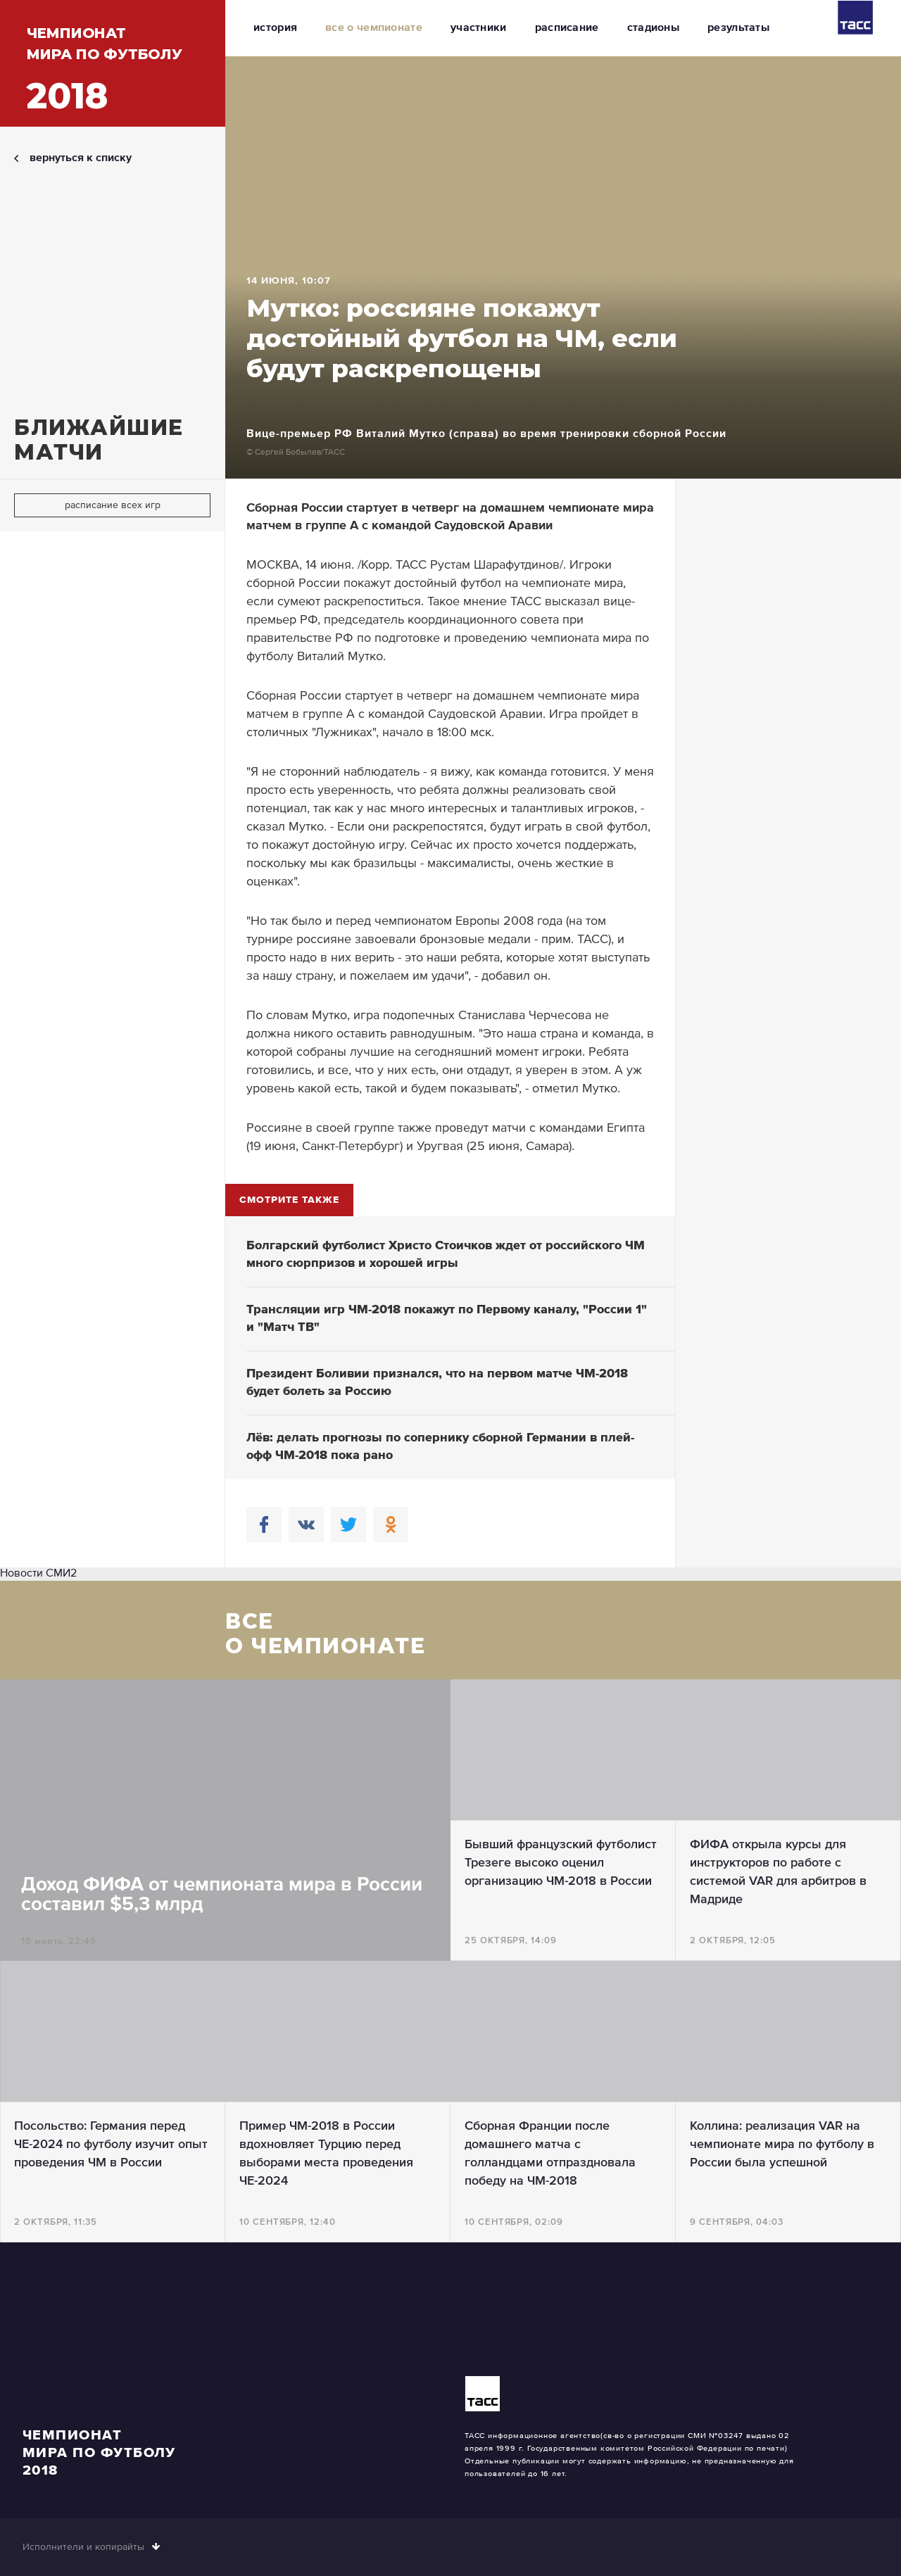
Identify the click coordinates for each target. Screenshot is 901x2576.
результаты (738, 28)
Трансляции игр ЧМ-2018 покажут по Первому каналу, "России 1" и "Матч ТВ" (446, 1318)
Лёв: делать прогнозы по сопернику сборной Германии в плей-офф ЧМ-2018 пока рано (440, 1447)
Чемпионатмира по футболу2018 (99, 2452)
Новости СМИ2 (38, 1573)
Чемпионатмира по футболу (104, 71)
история (275, 28)
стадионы (653, 28)
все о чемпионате (373, 28)
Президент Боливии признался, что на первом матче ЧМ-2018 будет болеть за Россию (437, 1383)
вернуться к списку (81, 158)
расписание (567, 28)
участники (478, 28)
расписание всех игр (112, 505)
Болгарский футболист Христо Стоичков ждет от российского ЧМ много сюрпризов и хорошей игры (445, 1254)
